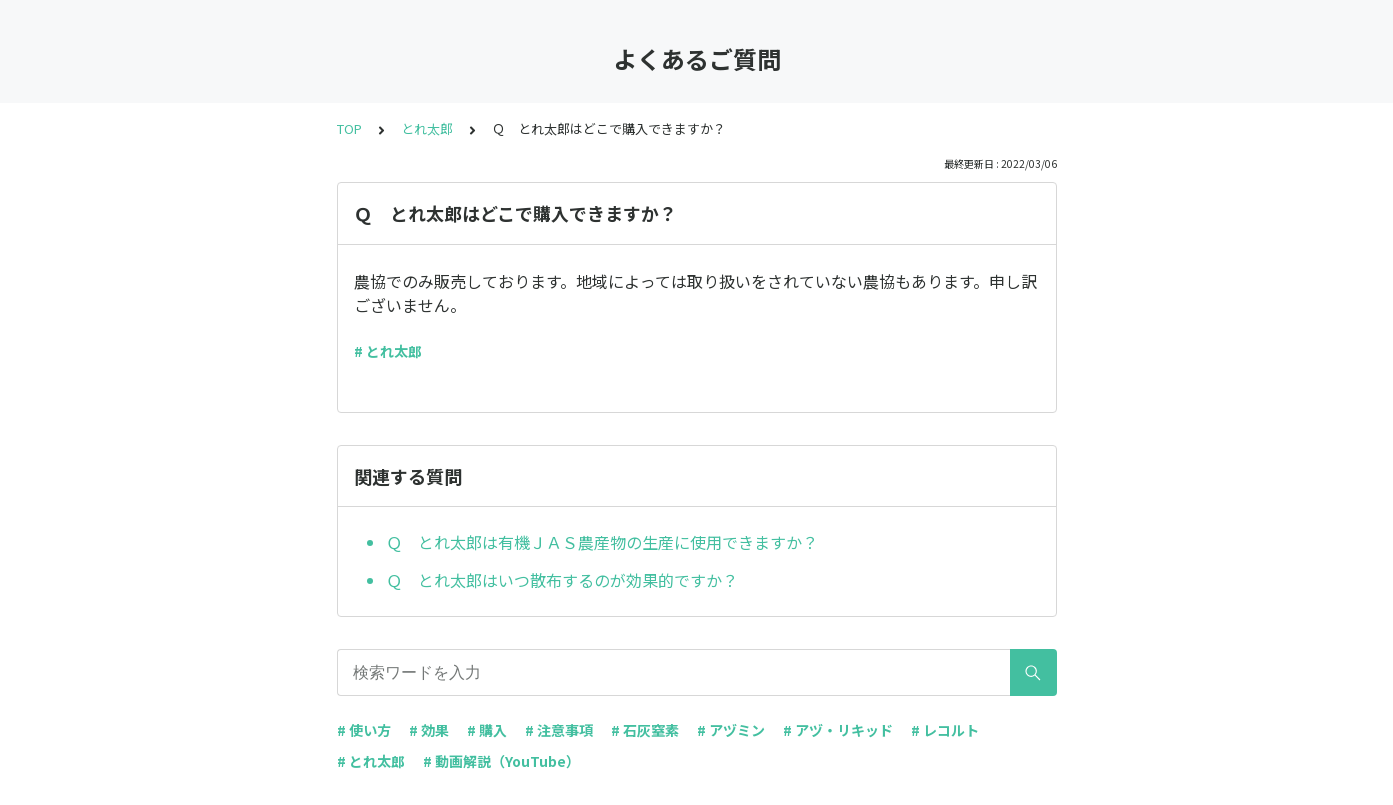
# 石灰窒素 (645, 730)
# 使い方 (364, 730)
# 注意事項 (559, 730)
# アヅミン (731, 730)
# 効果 (429, 730)
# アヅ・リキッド (838, 730)
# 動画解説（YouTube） (501, 761)
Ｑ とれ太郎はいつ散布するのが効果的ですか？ (562, 580)
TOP (349, 128)
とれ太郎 (427, 128)
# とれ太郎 (388, 351)
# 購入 (487, 730)
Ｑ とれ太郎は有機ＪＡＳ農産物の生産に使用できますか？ (602, 542)
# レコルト (945, 730)
